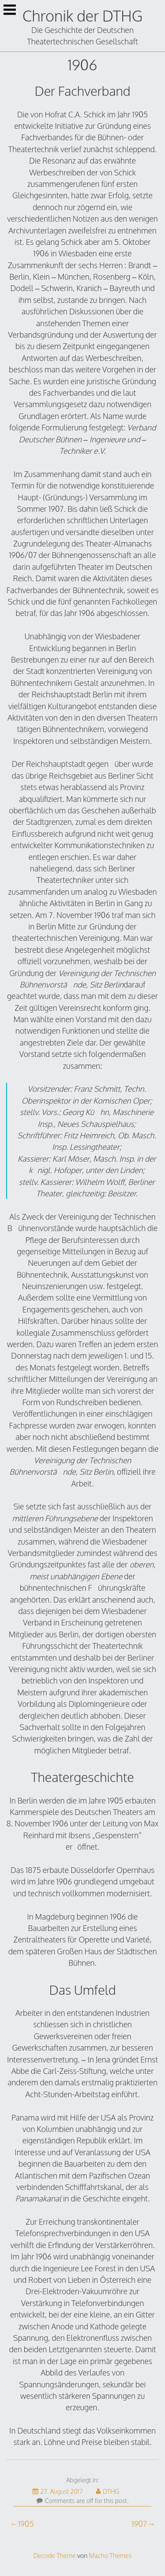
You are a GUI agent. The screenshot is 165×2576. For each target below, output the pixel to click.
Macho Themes (110, 2555)
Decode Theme (54, 2555)
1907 (139, 2524)
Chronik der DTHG (82, 15)
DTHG (108, 2491)
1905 (26, 2524)
